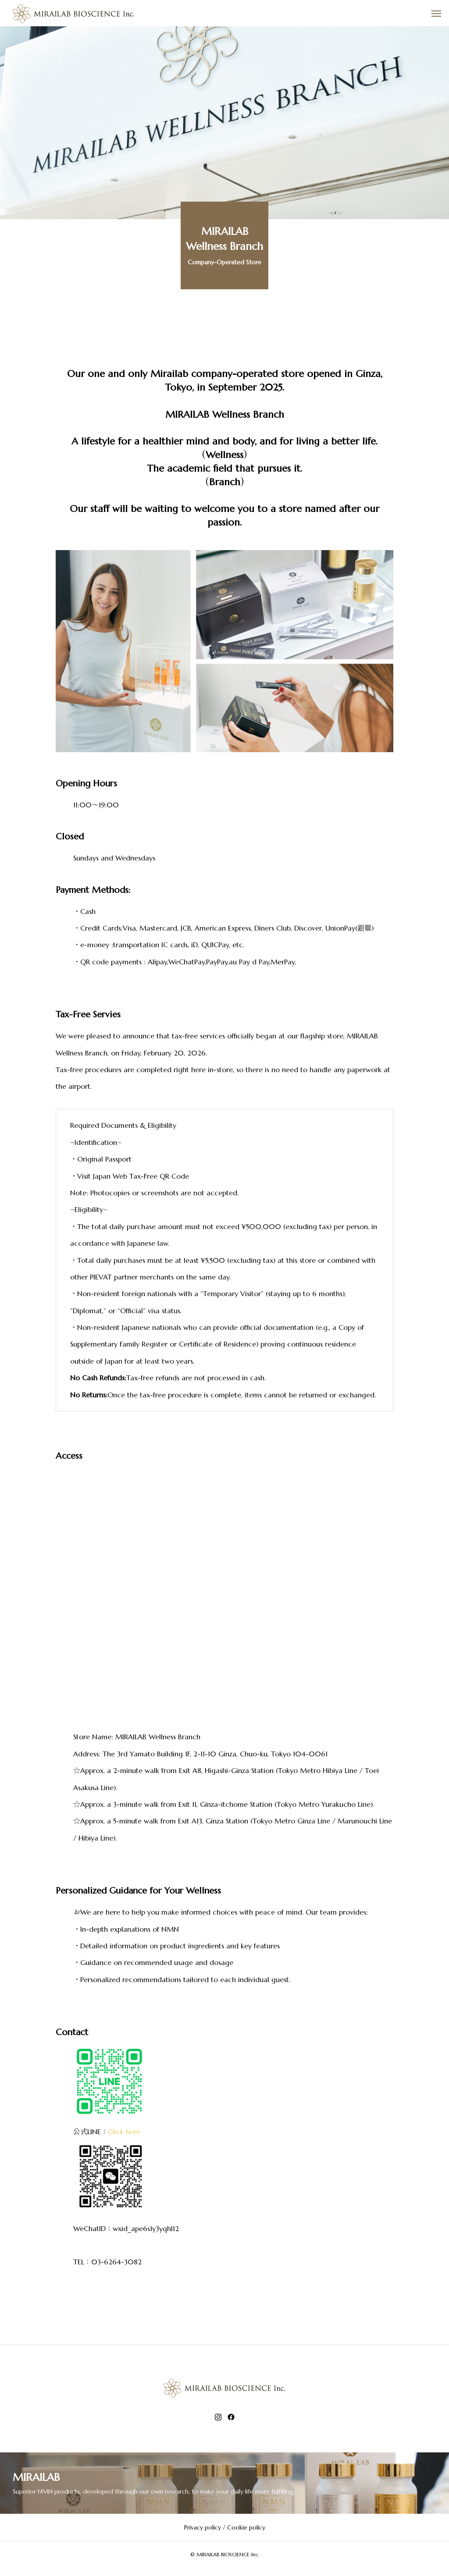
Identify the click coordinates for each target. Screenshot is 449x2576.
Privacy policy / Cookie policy (224, 2527)
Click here (124, 2131)
